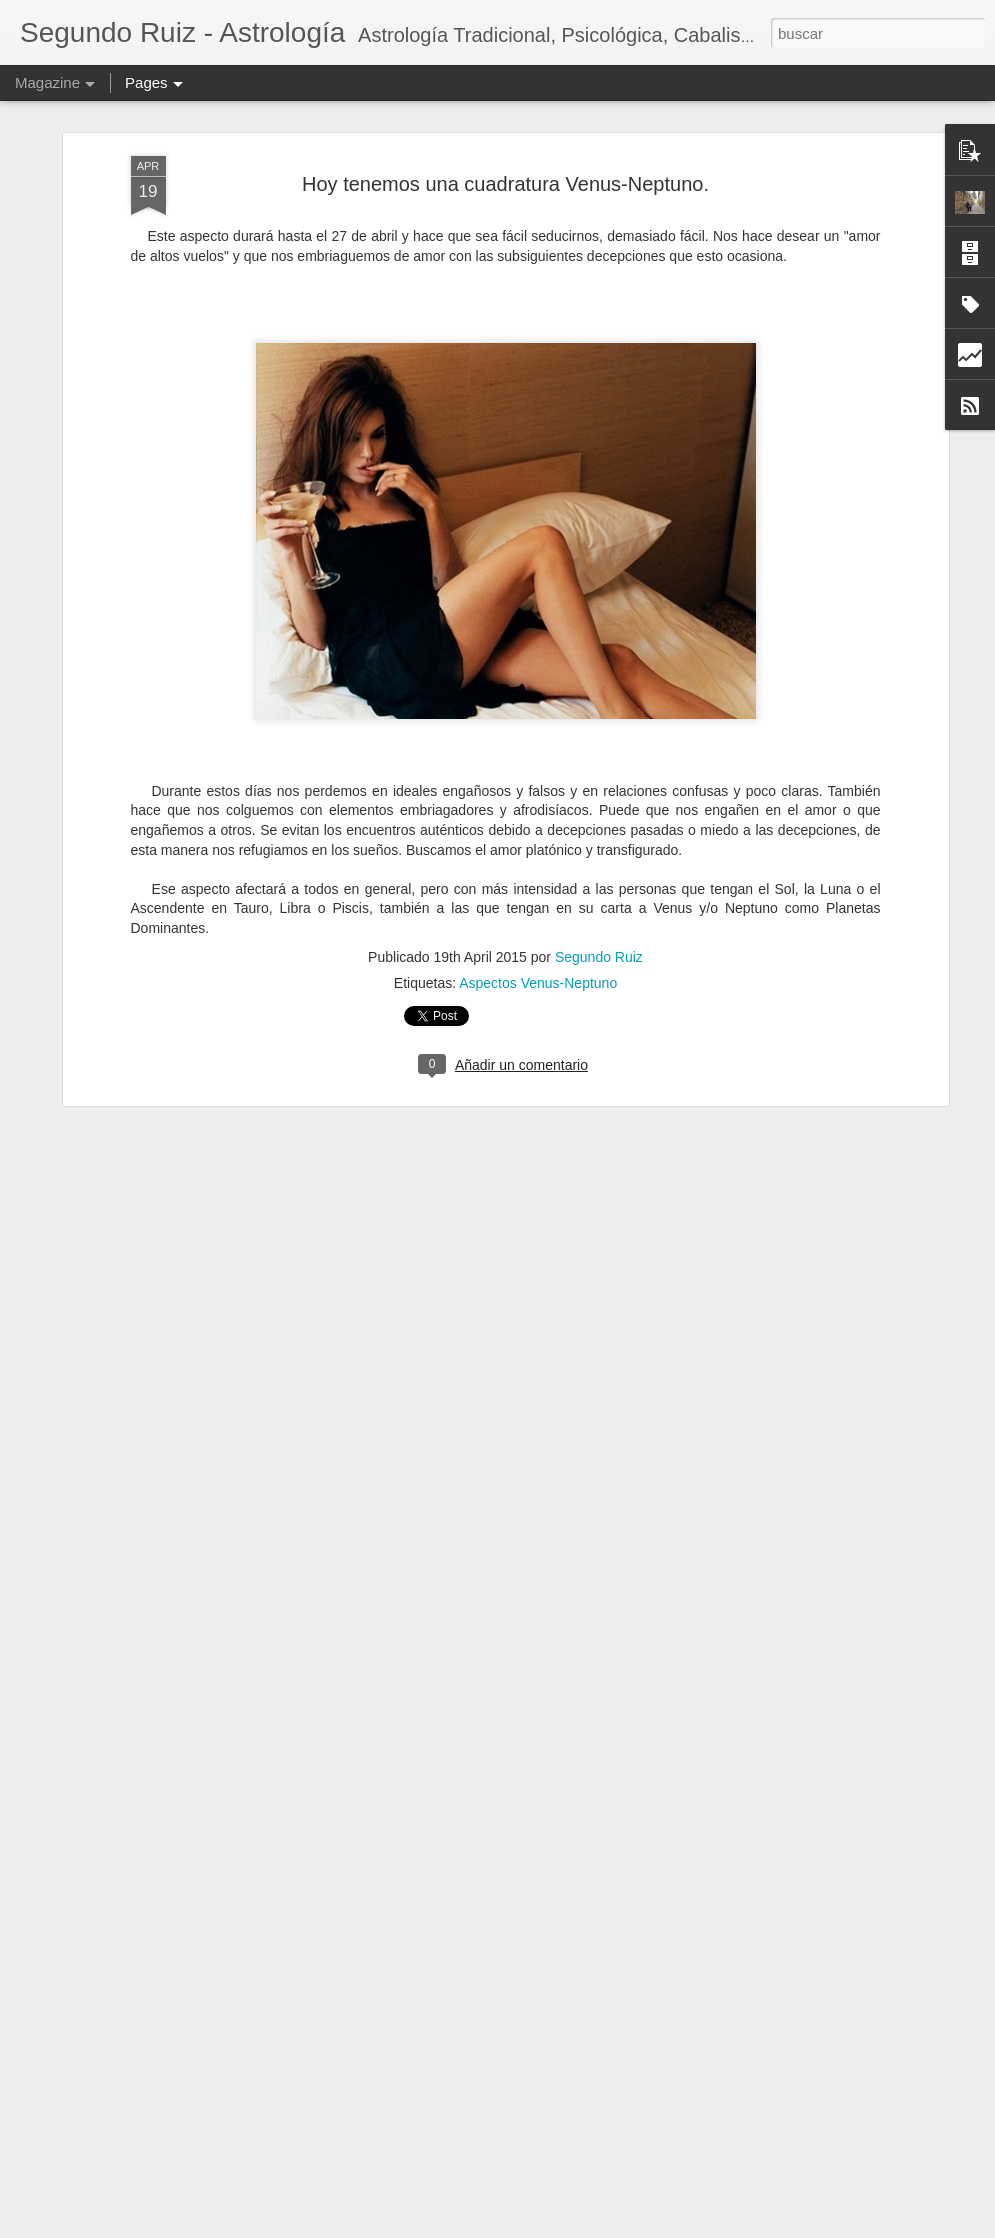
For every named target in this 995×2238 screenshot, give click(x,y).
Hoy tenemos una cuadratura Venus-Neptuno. (505, 139)
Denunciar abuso (679, 2227)
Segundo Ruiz (599, 912)
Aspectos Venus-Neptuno (538, 938)
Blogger (612, 2227)
